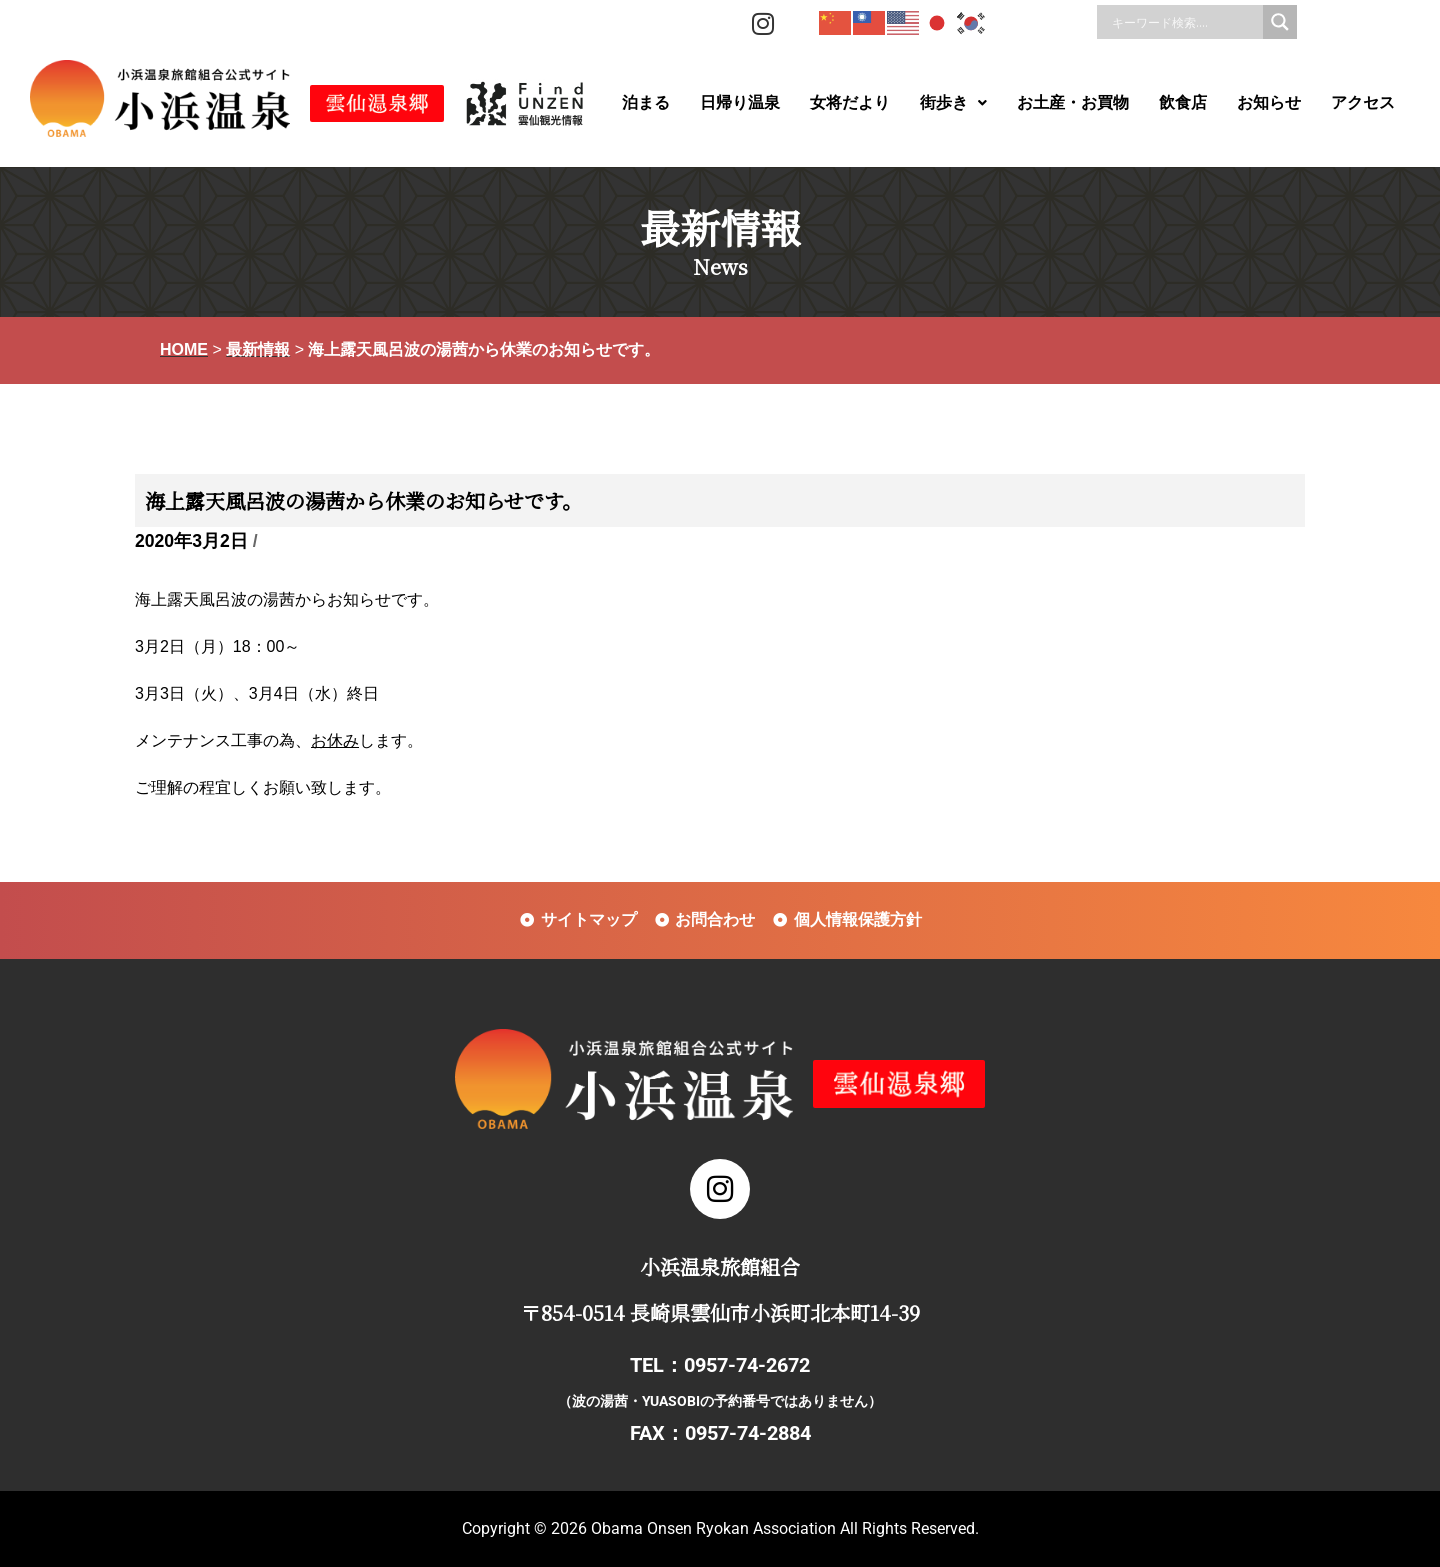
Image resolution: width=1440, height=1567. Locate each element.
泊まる (646, 102)
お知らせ (1269, 102)
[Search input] (1185, 22)
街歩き (953, 102)
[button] (953, 103)
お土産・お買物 (1073, 102)
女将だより (850, 102)
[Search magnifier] (1280, 22)
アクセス (1363, 102)
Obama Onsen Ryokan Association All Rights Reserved (783, 1528)
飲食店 (1183, 102)
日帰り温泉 (740, 102)
